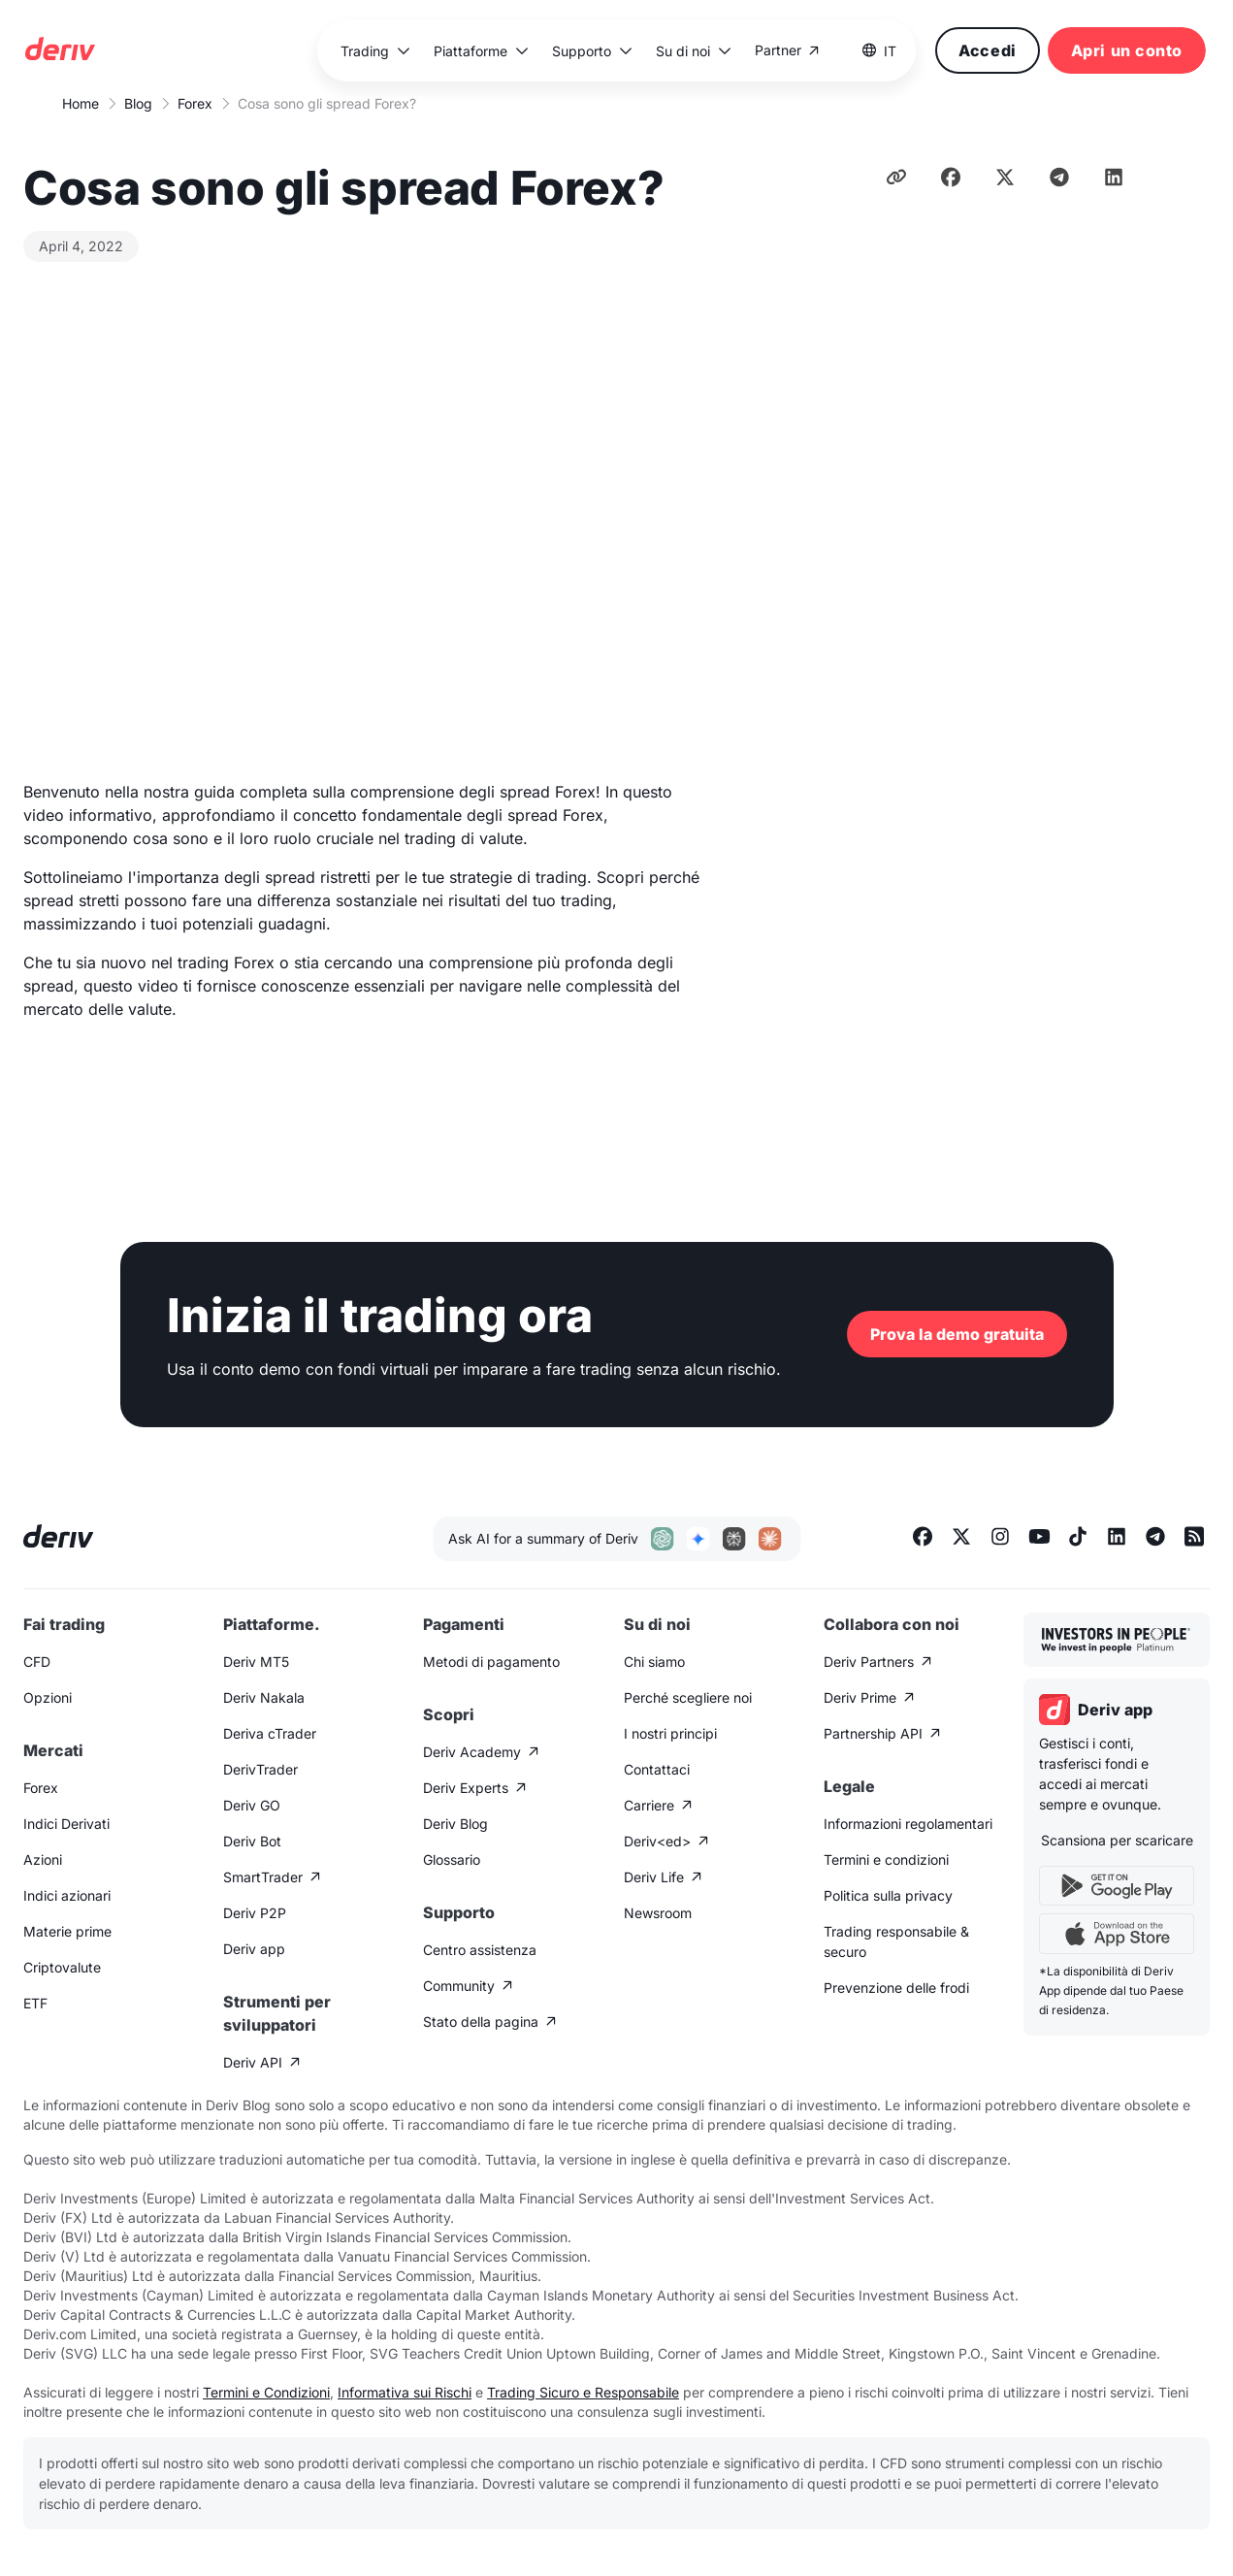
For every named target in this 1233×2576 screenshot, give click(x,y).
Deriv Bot (252, 1841)
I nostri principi (670, 1733)
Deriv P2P (254, 1913)
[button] (375, 51)
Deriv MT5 (256, 1661)
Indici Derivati (66, 1823)
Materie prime (67, 1931)
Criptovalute (62, 1967)
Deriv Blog (455, 1823)
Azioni (42, 1859)
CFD (36, 1661)
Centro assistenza (479, 1949)
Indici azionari (67, 1895)
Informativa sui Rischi (404, 2392)
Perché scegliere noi (688, 1697)
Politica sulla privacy (888, 1895)
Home (80, 103)
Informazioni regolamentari (908, 1823)
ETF (35, 2003)
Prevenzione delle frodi (896, 1987)
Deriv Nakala (264, 1697)
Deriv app (254, 1948)
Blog (138, 103)
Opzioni (47, 1697)
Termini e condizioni (886, 1859)
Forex (195, 103)
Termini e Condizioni (266, 2392)
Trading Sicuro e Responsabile (583, 2392)
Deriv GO (251, 1805)
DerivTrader (260, 1769)
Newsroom (658, 1913)
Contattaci (657, 1769)
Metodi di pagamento (491, 1661)
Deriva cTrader (269, 1733)
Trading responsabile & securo (896, 1941)
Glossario (451, 1859)
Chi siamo (654, 1661)
